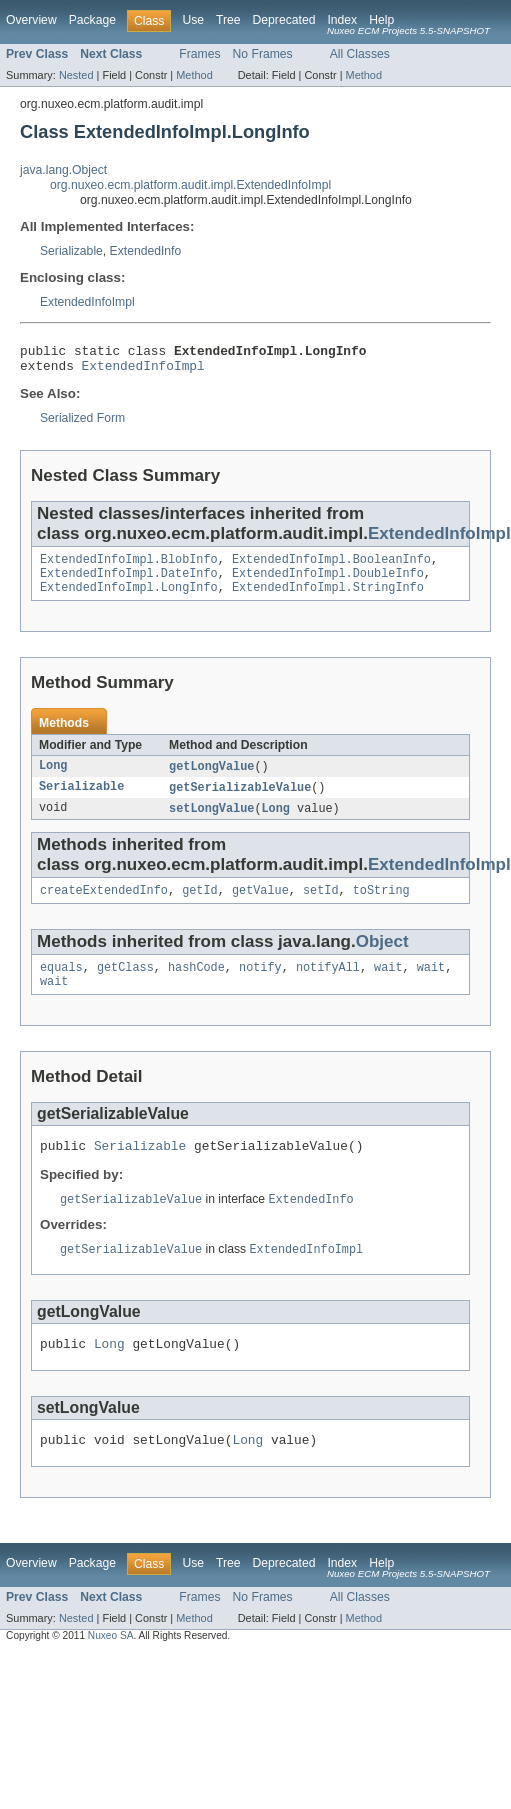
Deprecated (284, 20)
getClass (125, 986)
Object (382, 958)
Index (342, 20)
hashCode (196, 986)
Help (381, 20)
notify (260, 986)
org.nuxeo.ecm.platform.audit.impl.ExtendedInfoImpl (190, 185)
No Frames (263, 54)
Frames (199, 54)
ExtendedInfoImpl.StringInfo (328, 599)
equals (61, 986)
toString (381, 907)
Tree (228, 20)
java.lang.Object (63, 170)
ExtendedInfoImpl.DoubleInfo (328, 583)
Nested (76, 75)
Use (193, 20)
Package (92, 20)
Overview (31, 20)
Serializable (71, 251)
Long (53, 779)
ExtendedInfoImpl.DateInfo (129, 583)
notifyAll (328, 986)
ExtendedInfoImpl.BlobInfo (129, 567)
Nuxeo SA (111, 1667)
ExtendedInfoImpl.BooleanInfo (331, 567)
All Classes (360, 54)
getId (200, 907)
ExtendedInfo (146, 251)
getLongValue (211, 779)
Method (194, 75)
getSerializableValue (240, 801)
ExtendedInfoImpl (87, 302)
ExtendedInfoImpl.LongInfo (129, 599)
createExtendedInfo (104, 907)
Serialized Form (82, 424)
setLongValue (211, 823)
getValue (260, 907)
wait (388, 986)
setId (321, 907)
